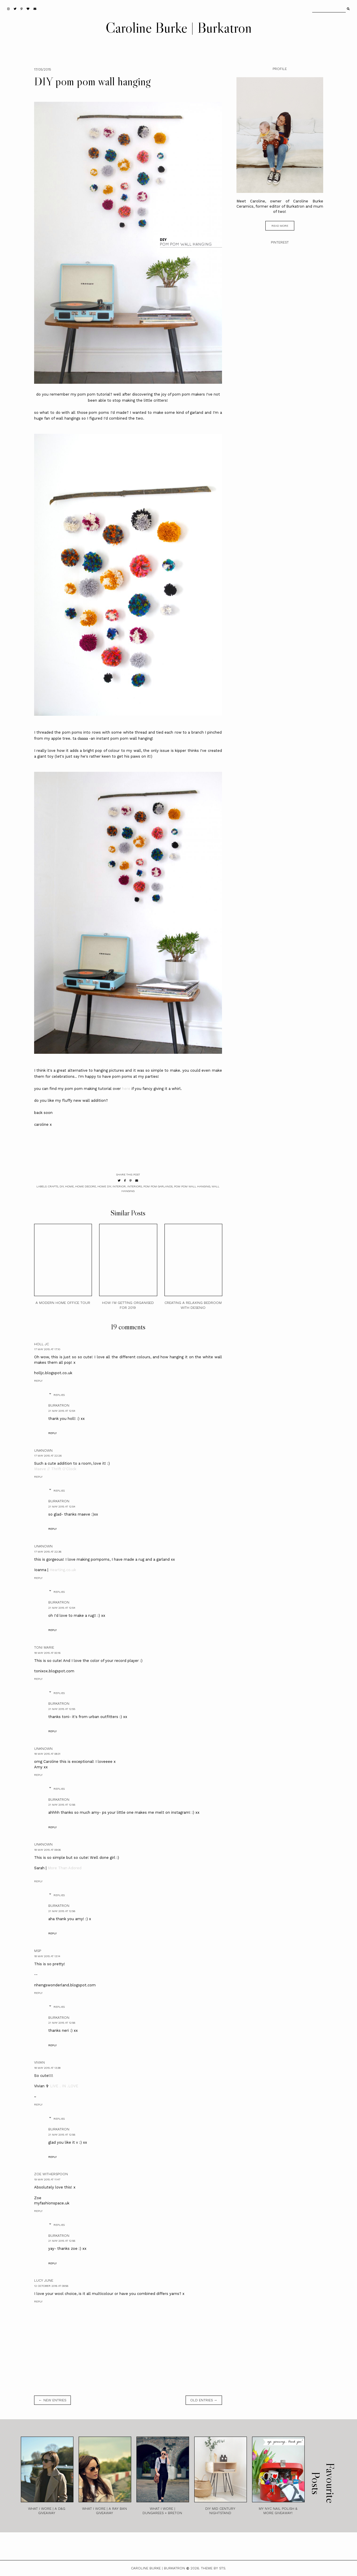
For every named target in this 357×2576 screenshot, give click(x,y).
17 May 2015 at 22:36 (47, 1551)
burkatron (58, 1405)
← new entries (52, 2400)
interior (119, 1186)
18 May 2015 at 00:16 (47, 1652)
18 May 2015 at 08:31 (47, 1753)
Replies (59, 1394)
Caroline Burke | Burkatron (179, 27)
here (126, 1088)
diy (62, 1186)
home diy (104, 1186)
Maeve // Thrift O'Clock (55, 1469)
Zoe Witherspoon (51, 2174)
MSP (37, 1951)
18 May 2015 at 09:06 (47, 1849)
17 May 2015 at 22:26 (48, 1455)
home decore (85, 1186)
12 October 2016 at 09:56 (51, 2285)
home (69, 1186)
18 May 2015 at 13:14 (47, 1956)
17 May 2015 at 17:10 (47, 1349)
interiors (134, 1186)
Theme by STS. (213, 2568)
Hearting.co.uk (62, 1570)
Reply (38, 1380)
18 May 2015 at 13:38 (47, 2067)
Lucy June (43, 2280)
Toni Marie (44, 1647)
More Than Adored (65, 1868)
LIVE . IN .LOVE (64, 2086)
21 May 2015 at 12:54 (61, 1410)
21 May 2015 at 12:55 (61, 1708)
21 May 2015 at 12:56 (61, 1804)
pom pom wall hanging (192, 1186)
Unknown (43, 1450)
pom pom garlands (158, 1186)
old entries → (203, 2400)
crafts (53, 1186)
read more (279, 225)
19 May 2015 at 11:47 (47, 2179)
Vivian (39, 2062)
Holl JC (41, 1344)
